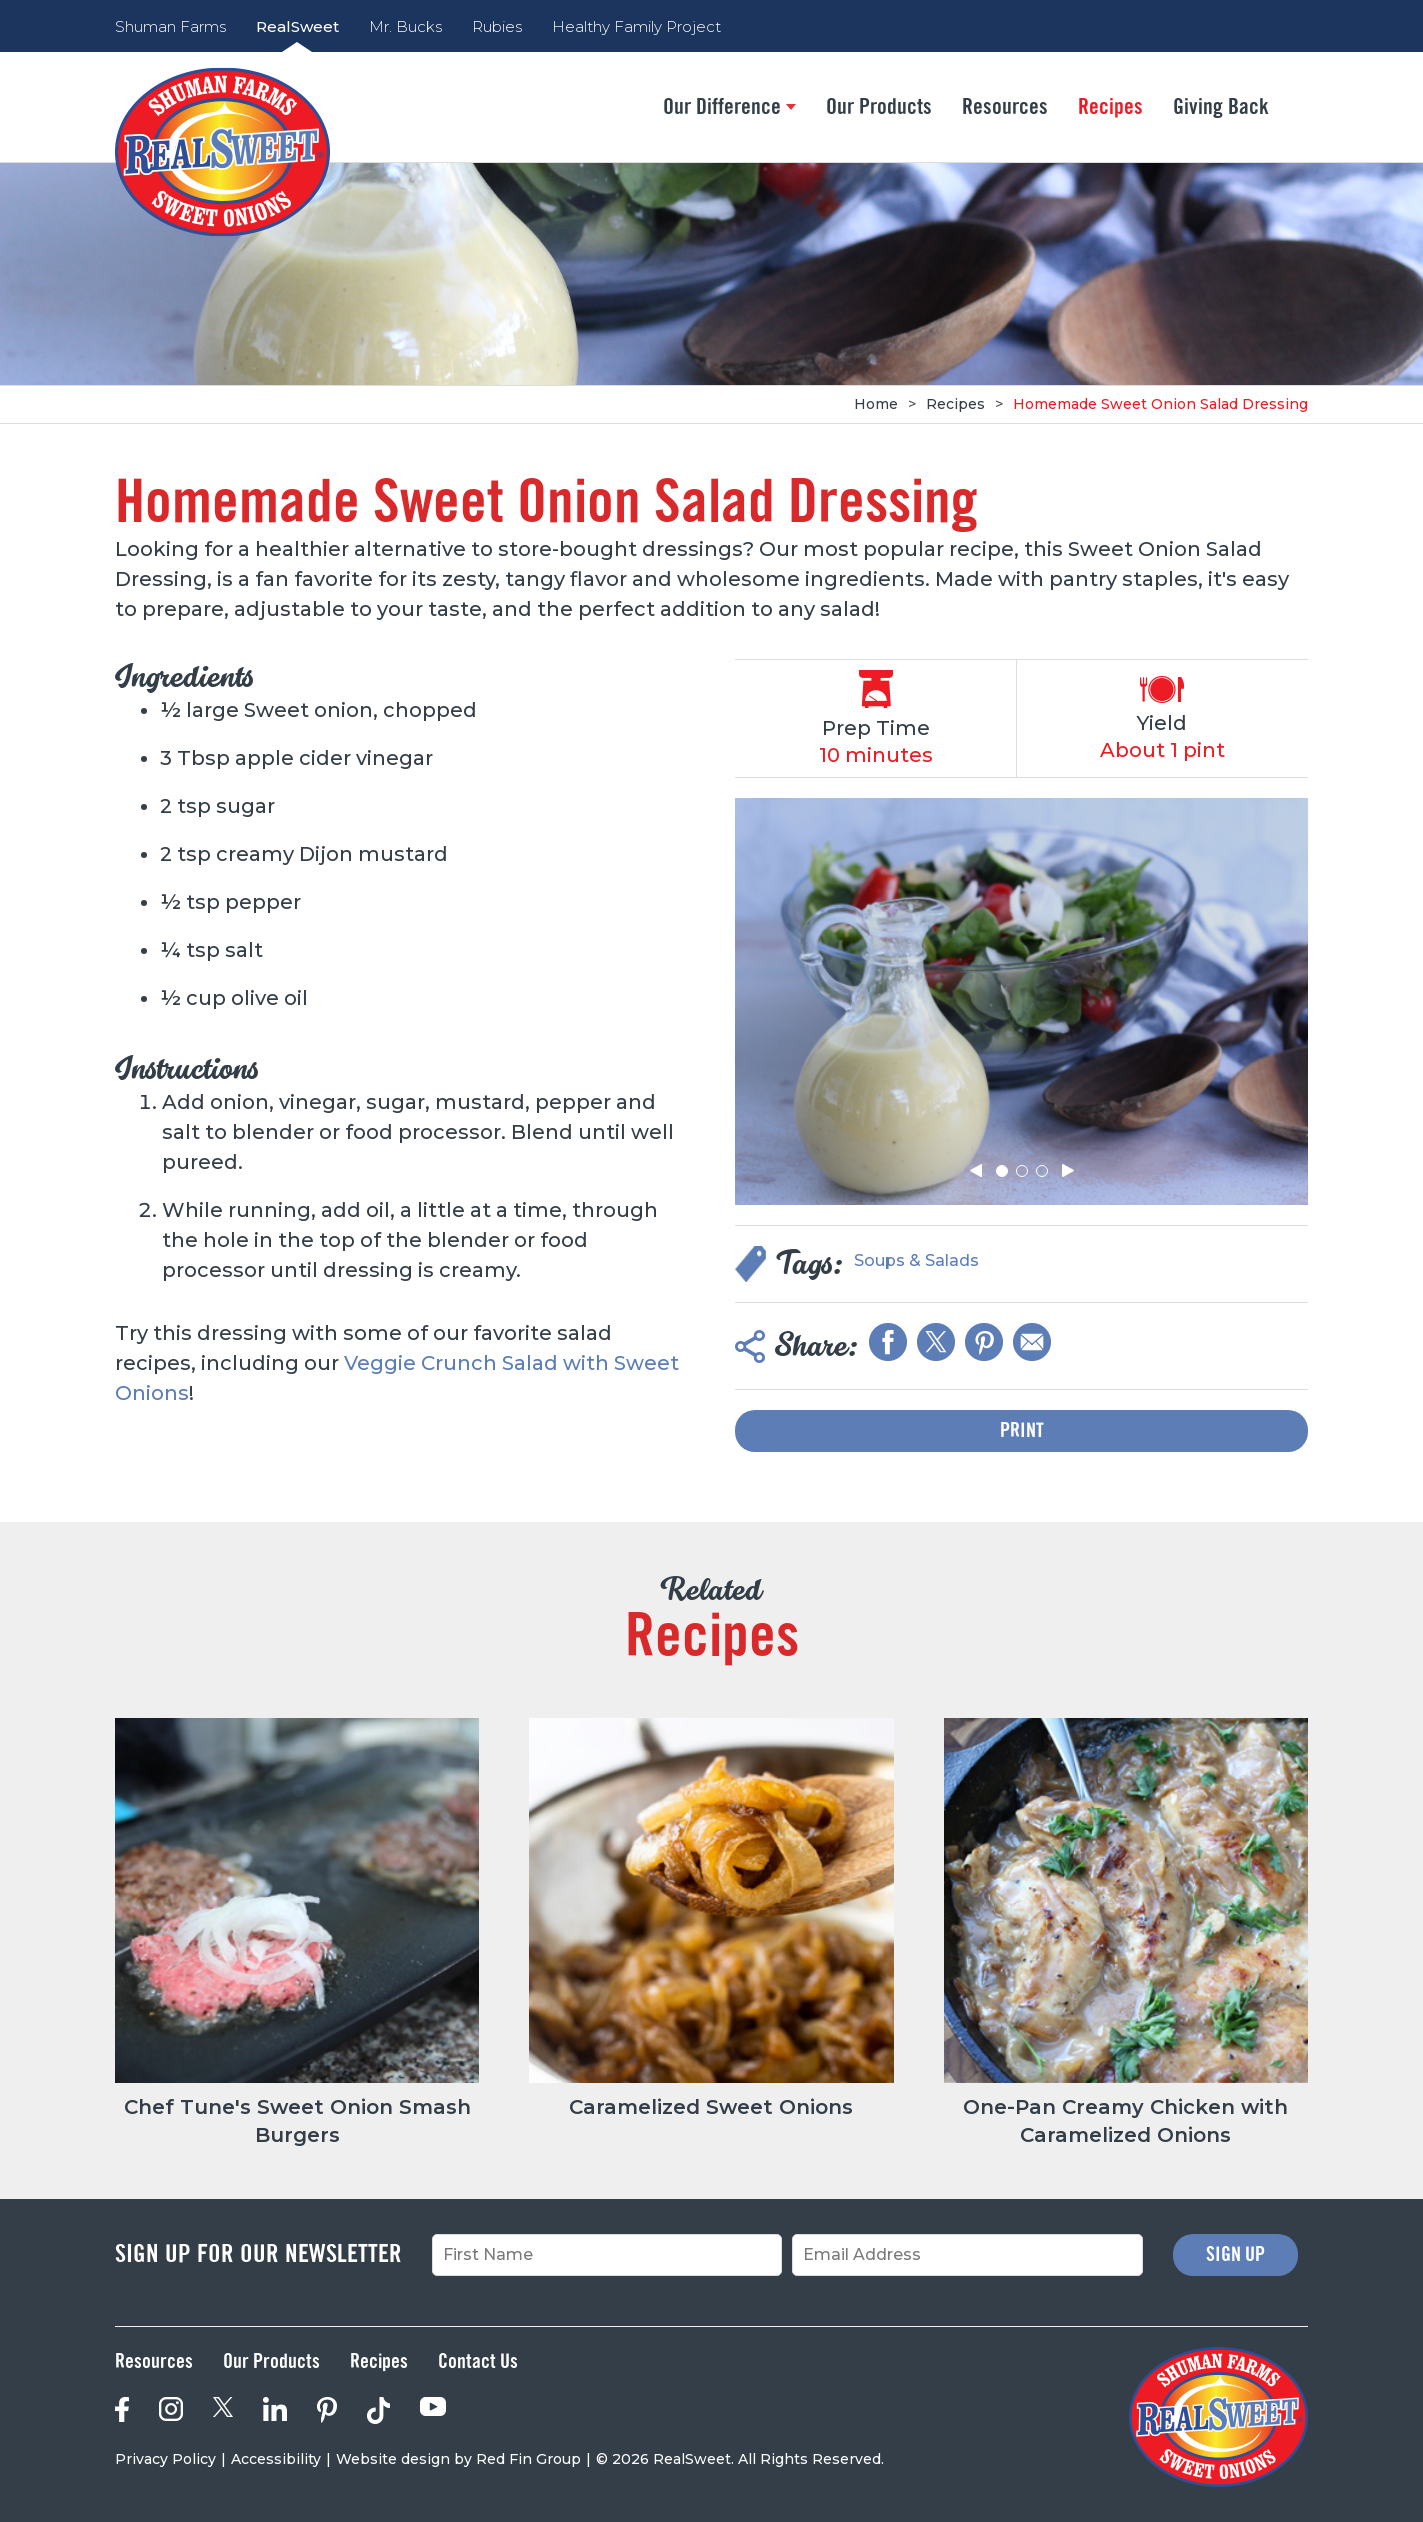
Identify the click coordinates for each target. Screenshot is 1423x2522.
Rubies (497, 26)
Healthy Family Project (636, 26)
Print (1022, 1431)
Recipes (1110, 107)
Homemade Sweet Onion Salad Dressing (1160, 404)
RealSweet (297, 26)
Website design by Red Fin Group (458, 2459)
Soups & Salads (916, 1260)
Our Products (879, 107)
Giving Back (1221, 107)
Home (876, 404)
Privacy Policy (165, 2459)
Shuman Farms (170, 26)
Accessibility (276, 2459)
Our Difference (729, 107)
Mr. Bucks (405, 26)
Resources (1005, 107)
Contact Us (478, 2362)
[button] (976, 1170)
